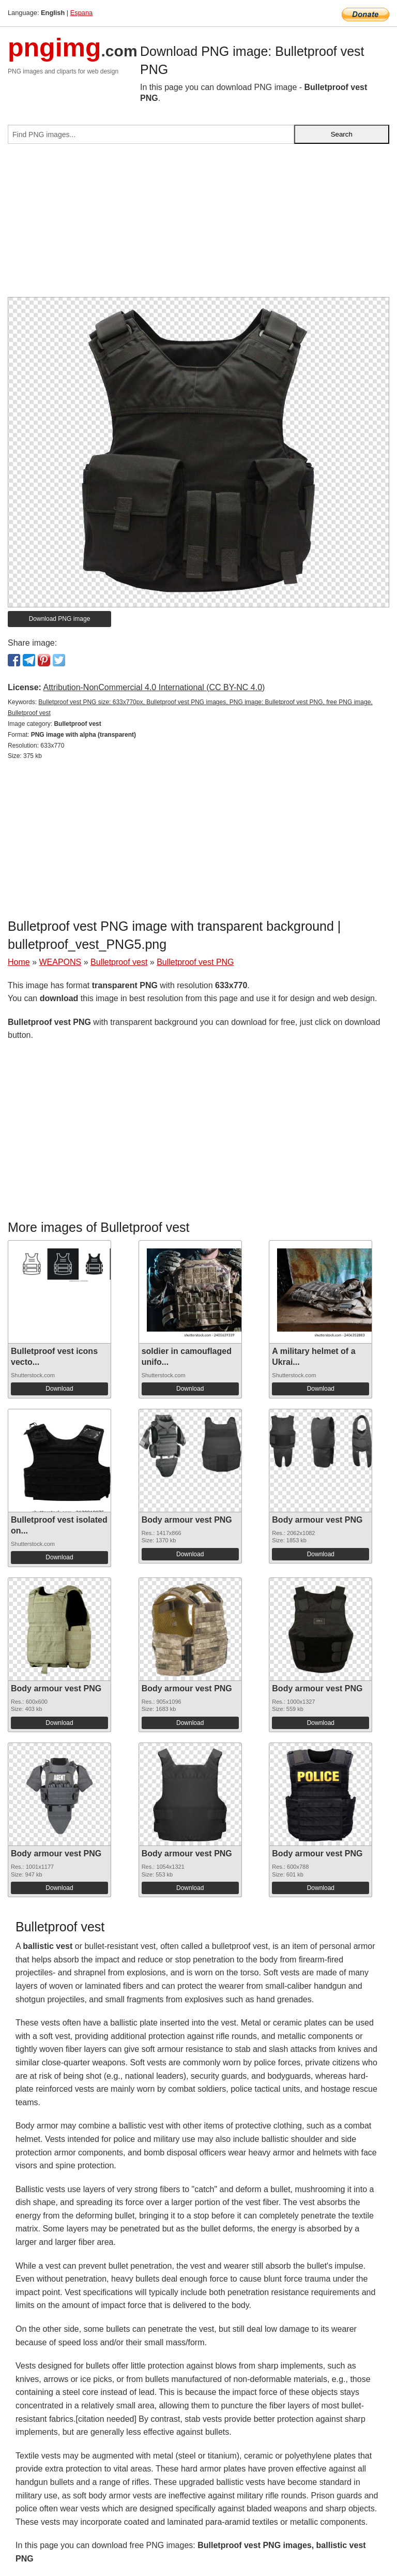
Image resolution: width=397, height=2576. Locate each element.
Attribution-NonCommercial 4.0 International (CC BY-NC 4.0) (154, 687)
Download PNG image (59, 618)
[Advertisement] (198, 224)
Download (59, 1388)
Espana (81, 13)
